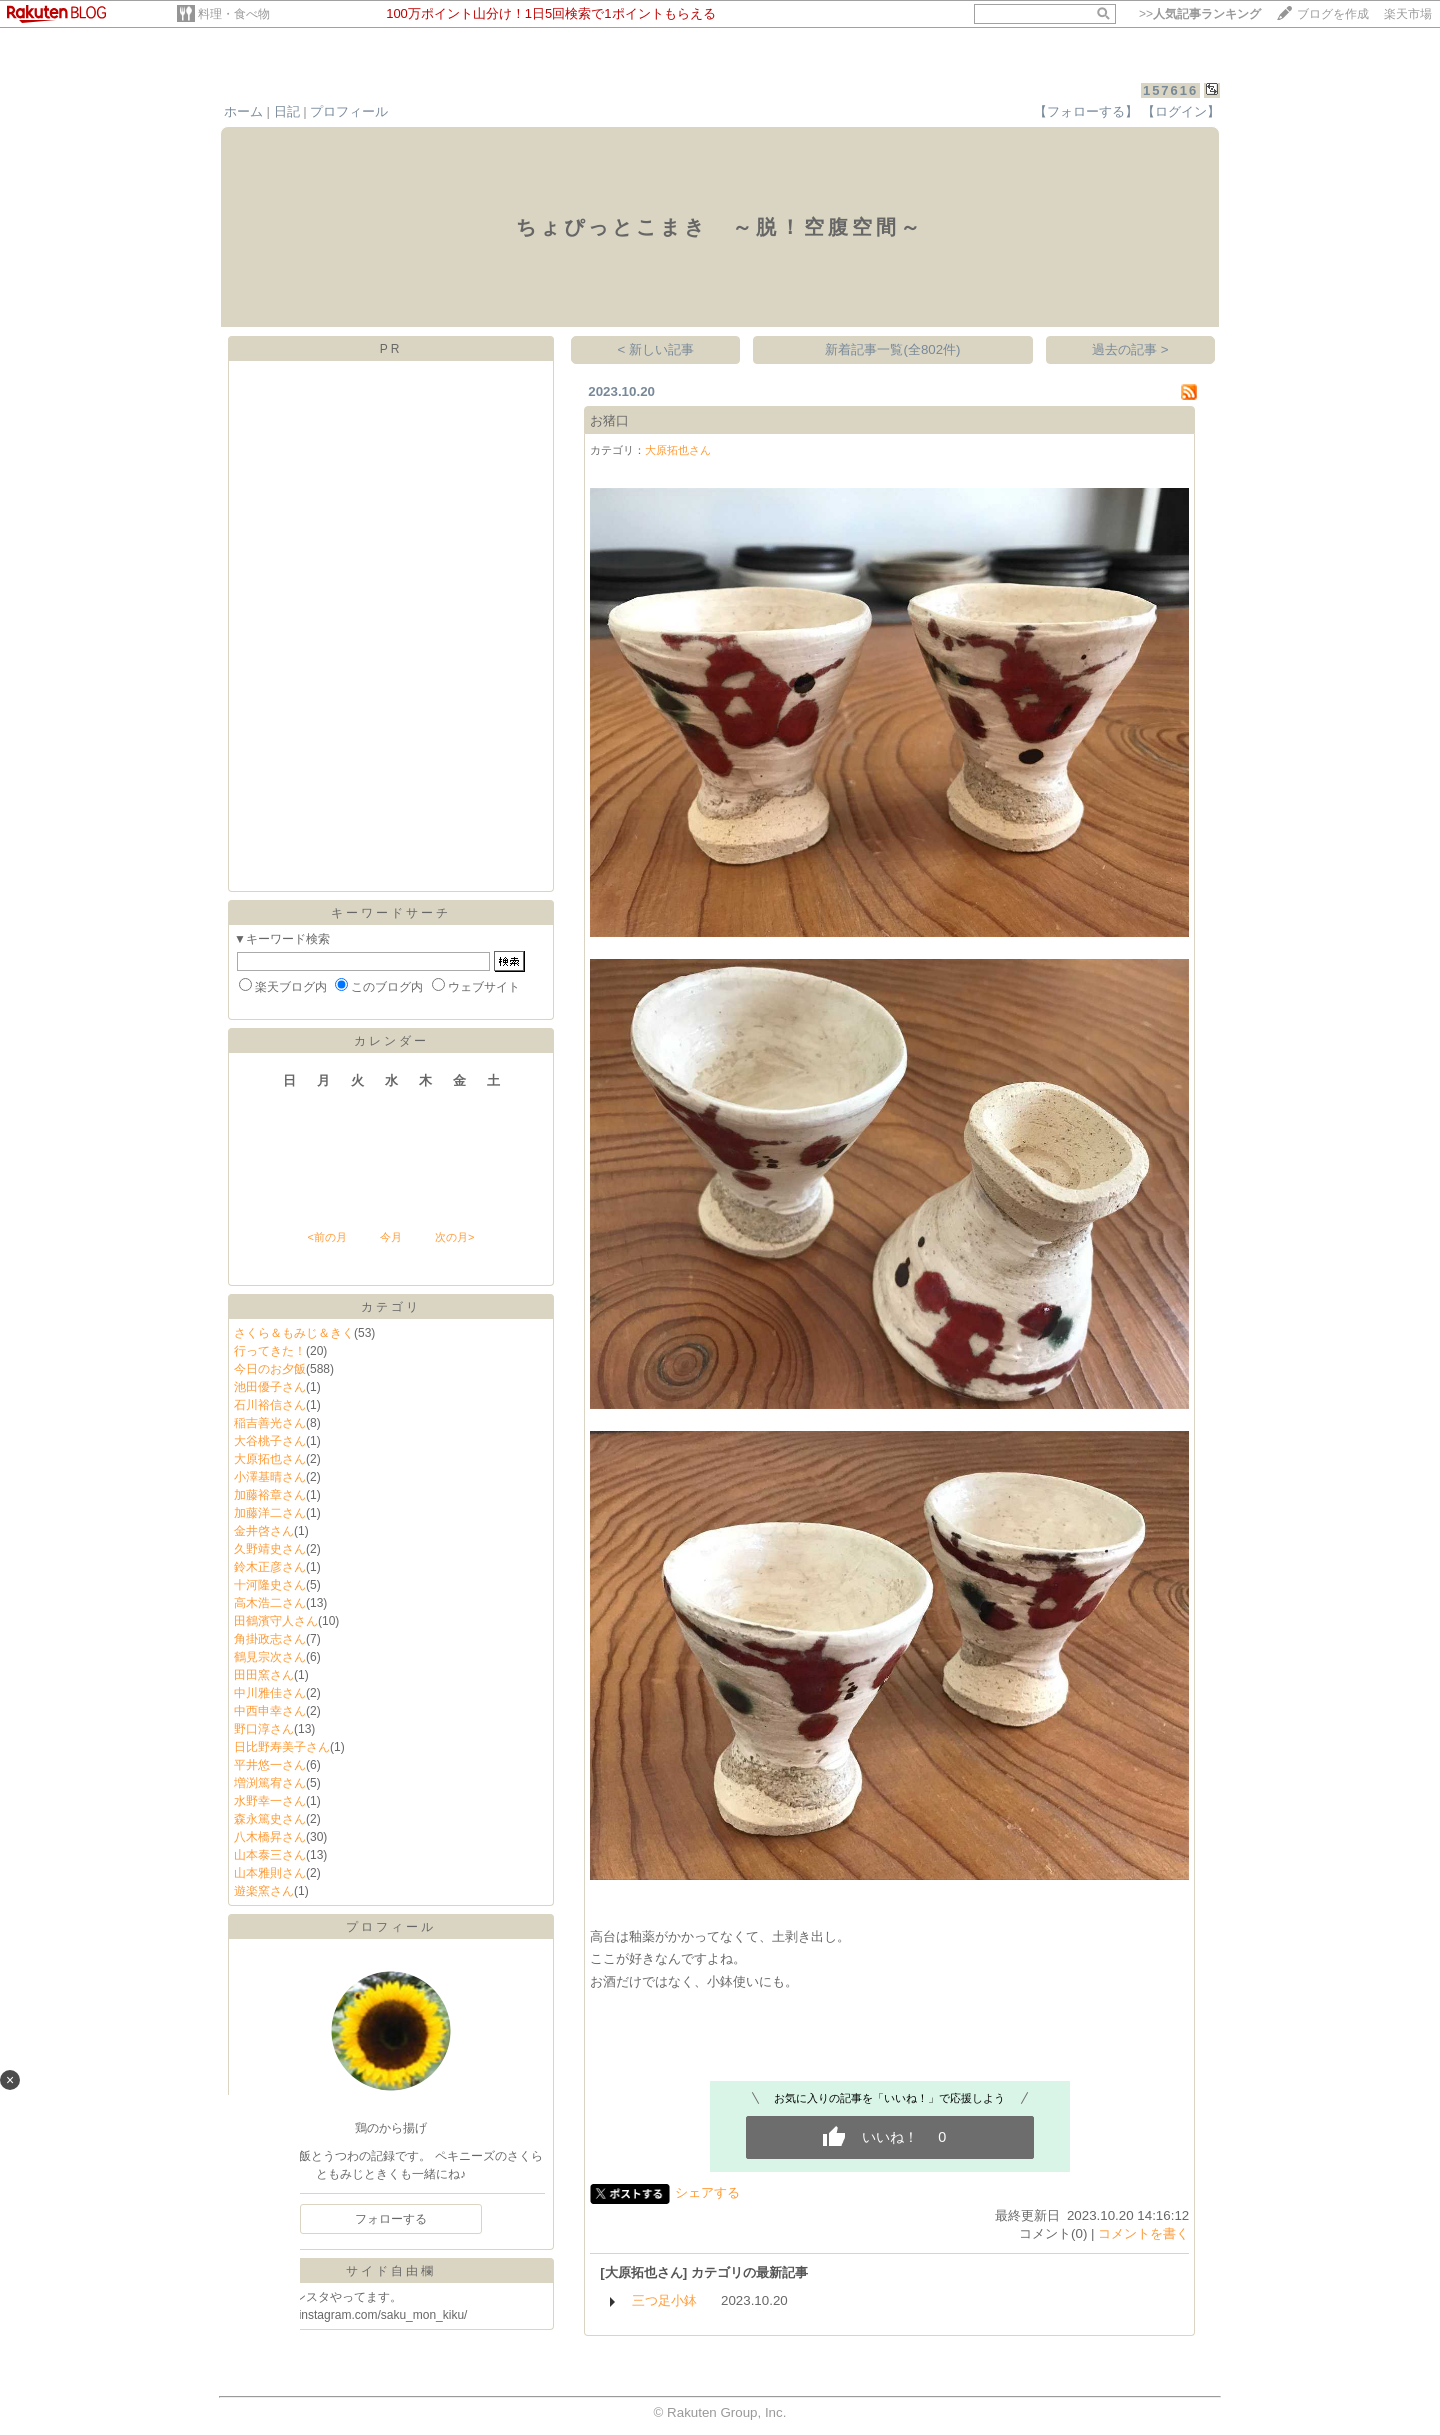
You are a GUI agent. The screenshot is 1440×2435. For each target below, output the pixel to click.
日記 (287, 111)
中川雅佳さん (270, 1693)
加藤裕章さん (270, 1495)
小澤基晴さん (270, 1477)
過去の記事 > (1130, 349)
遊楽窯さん (264, 1891)
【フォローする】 (1086, 111)
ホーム (243, 111)
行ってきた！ (270, 1351)
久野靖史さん (270, 1549)
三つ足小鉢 (664, 2300)
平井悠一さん (270, 1765)
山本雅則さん (270, 1873)
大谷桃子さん (270, 1441)
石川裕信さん (270, 1405)
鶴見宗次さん (270, 1657)
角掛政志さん (270, 1639)
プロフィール (349, 111)
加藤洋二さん (270, 1513)
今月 (391, 1237)
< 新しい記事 (656, 349)
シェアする (707, 2192)
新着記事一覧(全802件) (892, 349)
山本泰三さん (270, 1855)
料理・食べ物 (234, 14)
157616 (1170, 90)
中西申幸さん (270, 1711)
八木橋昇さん (270, 1837)
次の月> (454, 1237)
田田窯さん (264, 1675)
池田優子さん (270, 1387)
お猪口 (609, 420)
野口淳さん (264, 1729)
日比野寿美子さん (282, 1747)
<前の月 (326, 1237)
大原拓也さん (270, 1459)
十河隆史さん (270, 1585)
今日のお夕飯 (270, 1369)
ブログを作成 (1333, 14)
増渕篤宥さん (270, 1783)
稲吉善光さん (270, 1423)
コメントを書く (1143, 2233)
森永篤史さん (270, 1819)
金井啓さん (264, 1531)
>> (1200, 14)
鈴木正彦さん (270, 1567)
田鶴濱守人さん (276, 1621)
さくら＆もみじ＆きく (294, 1333)
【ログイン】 (1181, 111)
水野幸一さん (270, 1801)
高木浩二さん (270, 1603)
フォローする (391, 2219)
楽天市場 (1408, 14)
